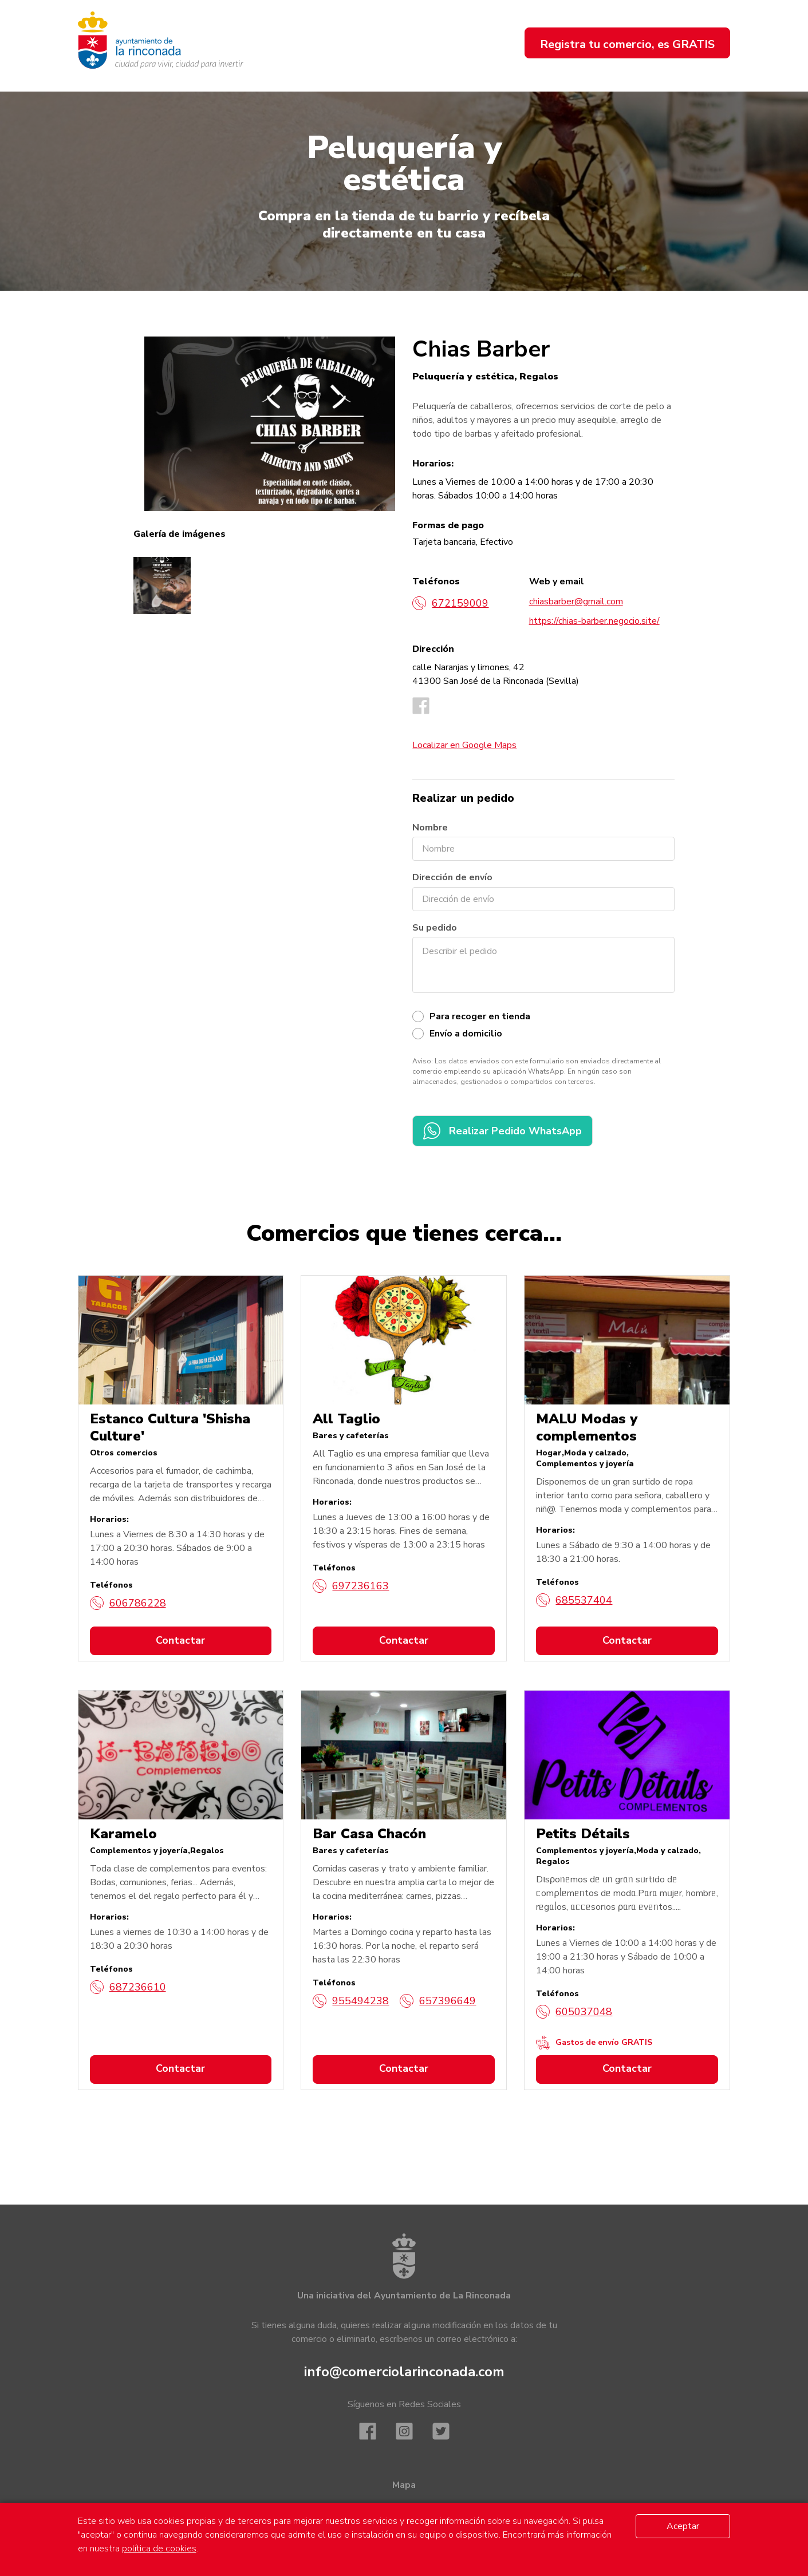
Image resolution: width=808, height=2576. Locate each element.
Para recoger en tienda (479, 1016)
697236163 (351, 1586)
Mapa (404, 2485)
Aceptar (683, 2526)
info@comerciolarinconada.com (404, 2371)
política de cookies (159, 2548)
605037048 (574, 2012)
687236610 (128, 1987)
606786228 (128, 1603)
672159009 (450, 603)
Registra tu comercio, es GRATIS (627, 44)
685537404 (574, 1600)
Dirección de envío (452, 877)
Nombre (430, 827)
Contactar (180, 1640)
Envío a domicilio (465, 1033)
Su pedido (434, 928)
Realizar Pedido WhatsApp (502, 1130)
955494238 (351, 2001)
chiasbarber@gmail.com (576, 601)
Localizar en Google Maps (464, 745)
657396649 (438, 2001)
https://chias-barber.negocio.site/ (594, 621)
